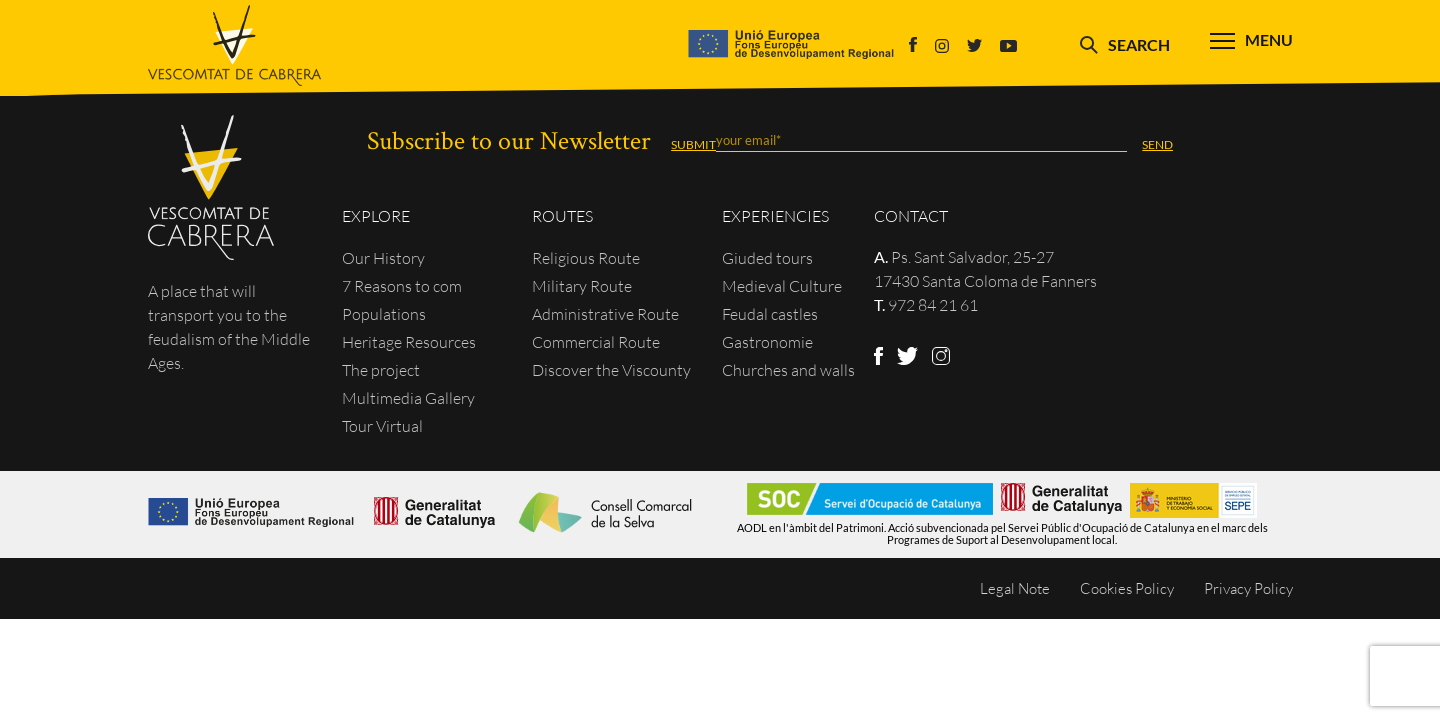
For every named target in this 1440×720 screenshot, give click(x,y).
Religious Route (586, 258)
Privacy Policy (1248, 588)
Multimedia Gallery (408, 398)
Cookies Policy (1127, 588)
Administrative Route (605, 314)
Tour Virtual (382, 426)
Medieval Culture (782, 286)
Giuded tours (767, 258)
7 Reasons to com (402, 286)
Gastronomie (767, 342)
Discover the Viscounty (611, 370)
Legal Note (1015, 588)
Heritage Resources (409, 342)
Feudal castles (770, 314)
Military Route (582, 286)
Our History (383, 258)
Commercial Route (596, 342)
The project (381, 370)
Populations (384, 314)
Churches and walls (788, 370)
